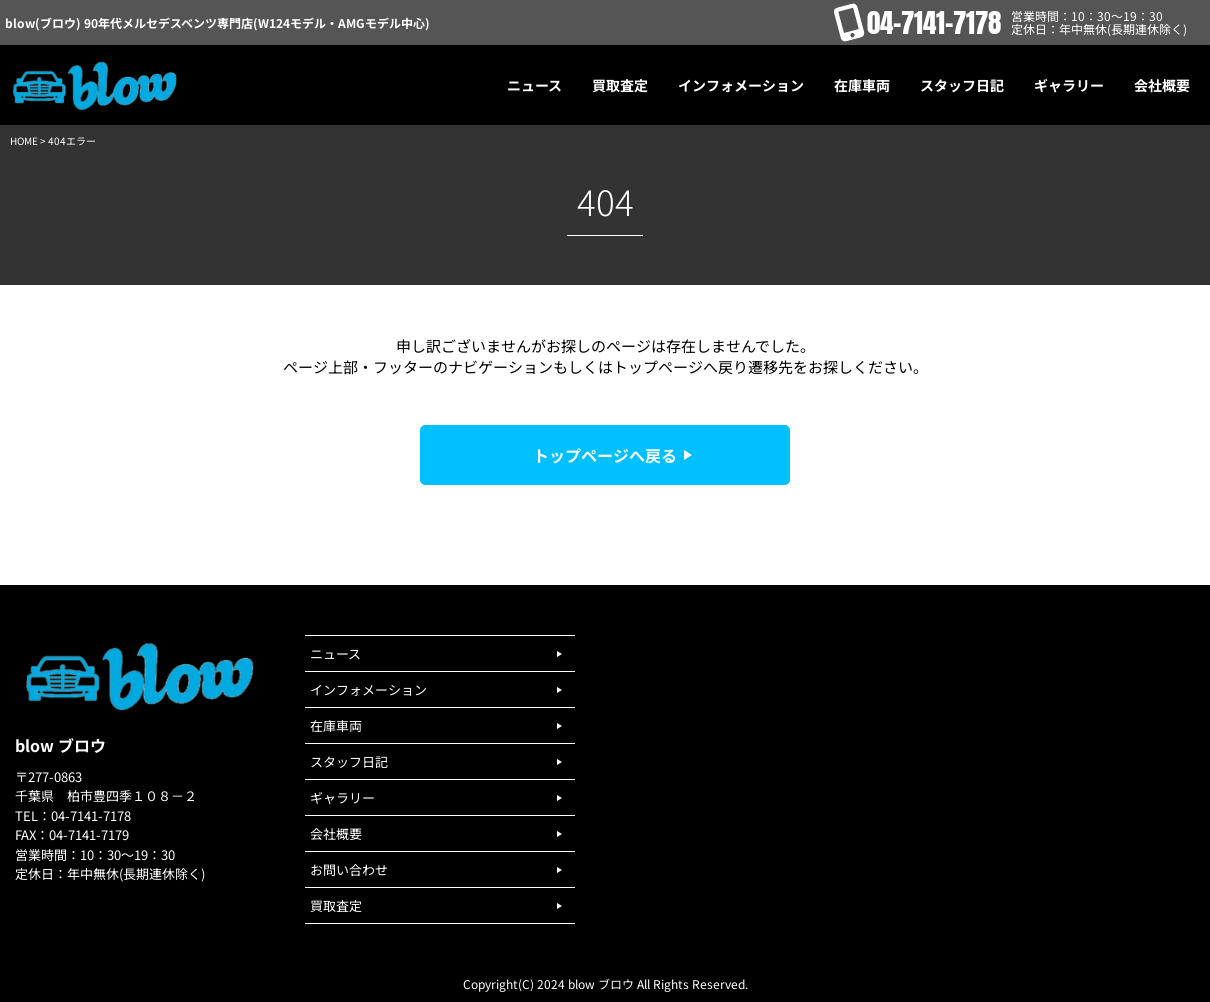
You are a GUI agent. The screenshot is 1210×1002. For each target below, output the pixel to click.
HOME (24, 140)
